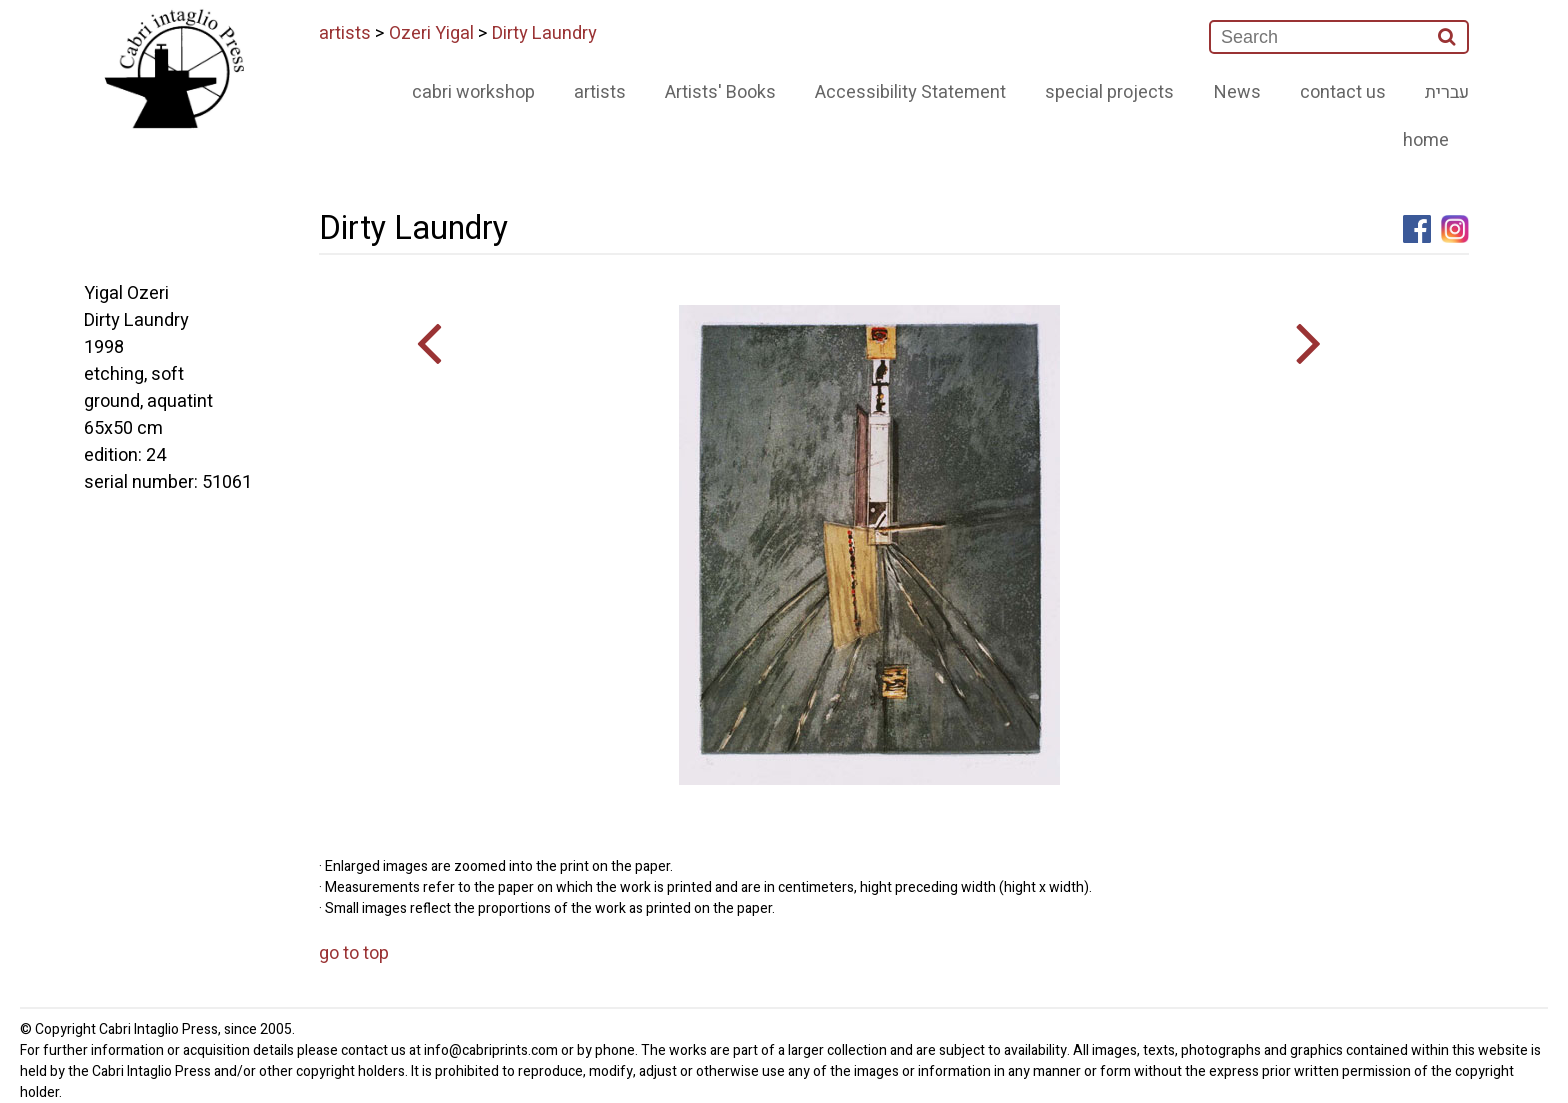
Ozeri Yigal (431, 33)
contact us (1343, 92)
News (1237, 92)
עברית (1447, 92)
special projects (1109, 92)
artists (345, 33)
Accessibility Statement (910, 92)
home (1426, 140)
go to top (354, 953)
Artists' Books (720, 92)
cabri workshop (473, 92)
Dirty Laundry (544, 33)
